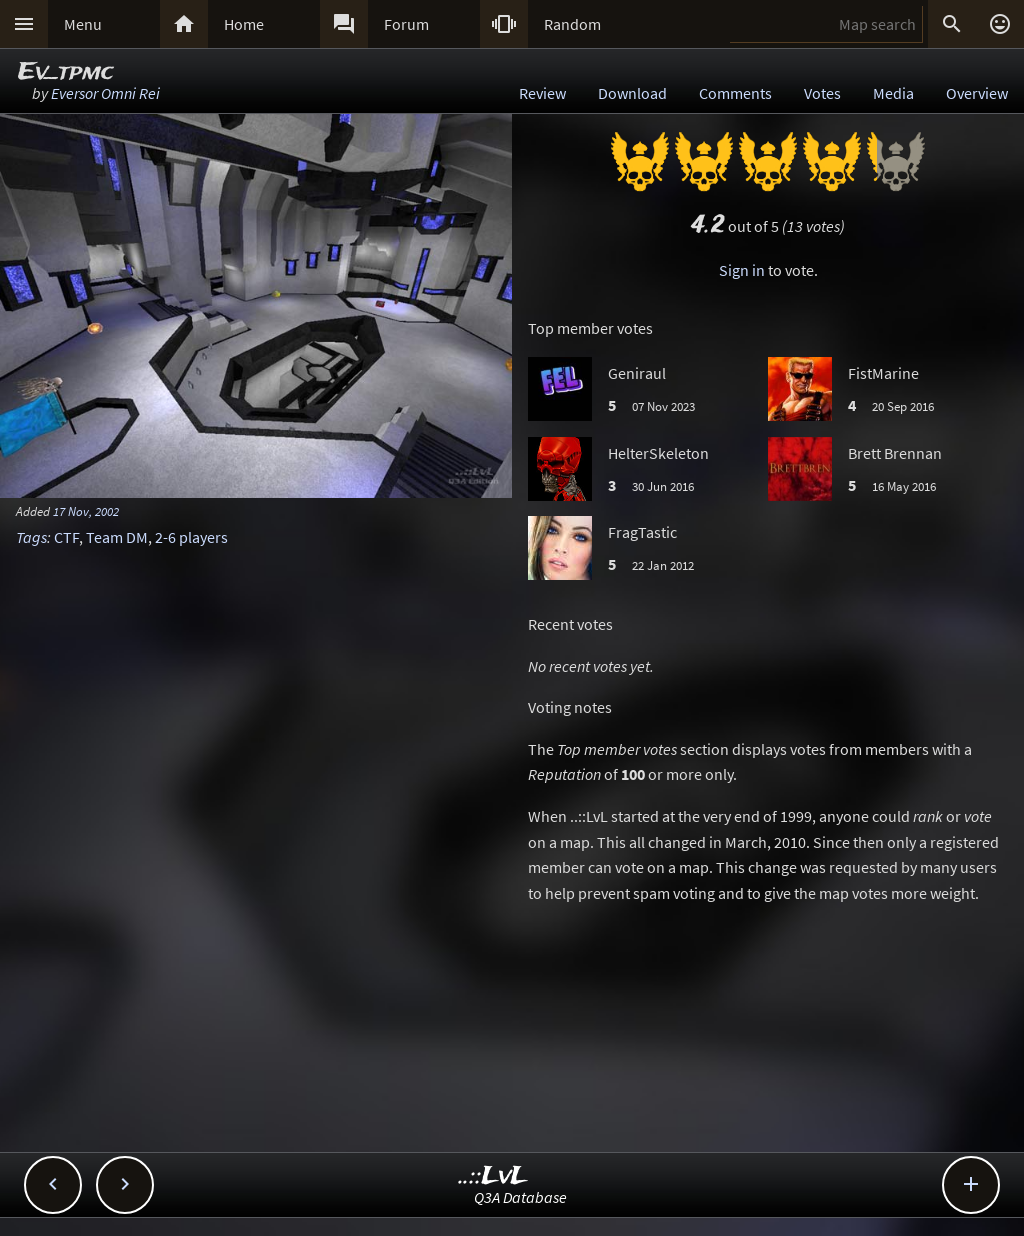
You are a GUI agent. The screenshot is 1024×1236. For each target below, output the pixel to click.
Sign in (742, 270)
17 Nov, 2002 (86, 511)
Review (542, 93)
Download (632, 93)
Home (244, 24)
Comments (735, 93)
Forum (406, 24)
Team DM (117, 537)
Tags (31, 537)
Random (572, 24)
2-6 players (191, 537)
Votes (822, 93)
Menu (83, 24)
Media (893, 93)
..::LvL (493, 1176)
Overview (977, 93)
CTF (66, 537)
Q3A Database (520, 1197)
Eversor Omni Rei (105, 93)
